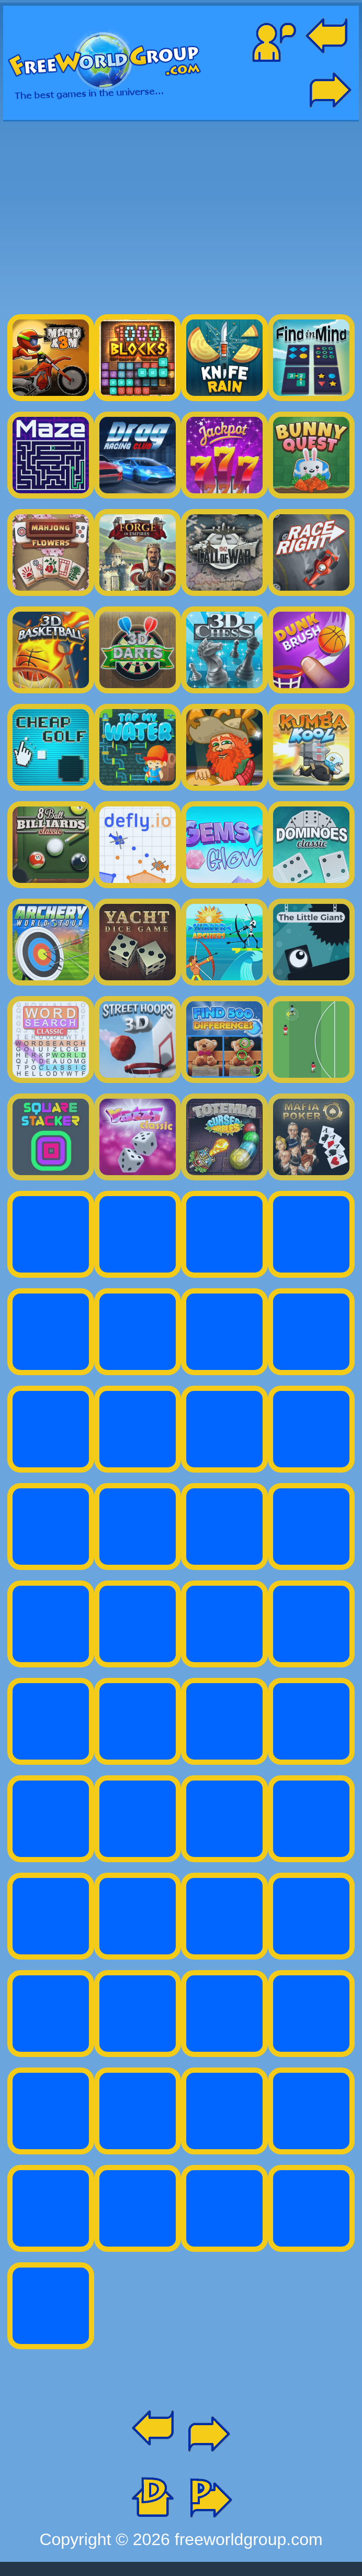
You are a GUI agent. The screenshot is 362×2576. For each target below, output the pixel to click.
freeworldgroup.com (249, 2539)
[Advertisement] (181, 213)
